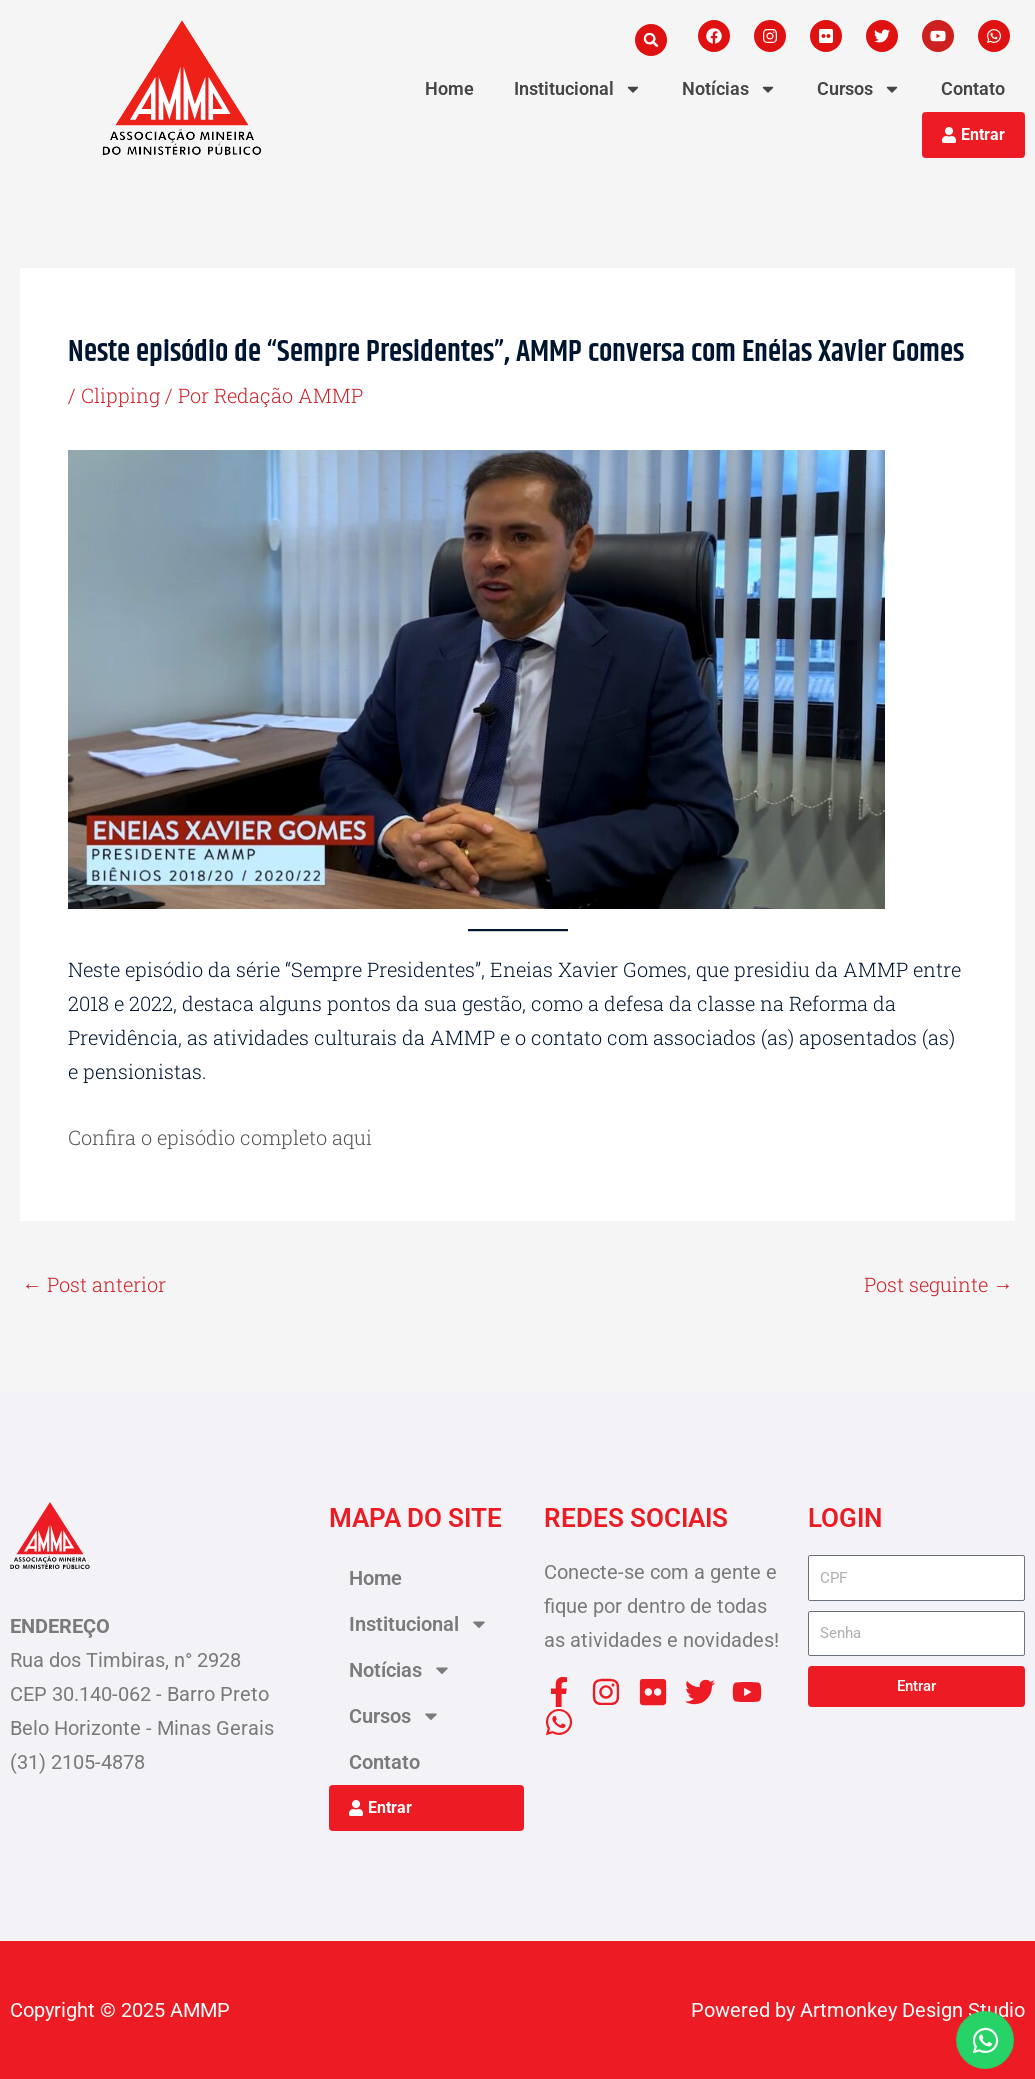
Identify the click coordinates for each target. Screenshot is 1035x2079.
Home (449, 88)
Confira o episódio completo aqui (220, 1137)
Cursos (859, 89)
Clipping (120, 395)
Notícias (729, 89)
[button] (651, 40)
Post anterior (94, 1284)
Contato (973, 88)
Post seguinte (938, 1284)
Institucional (578, 89)
